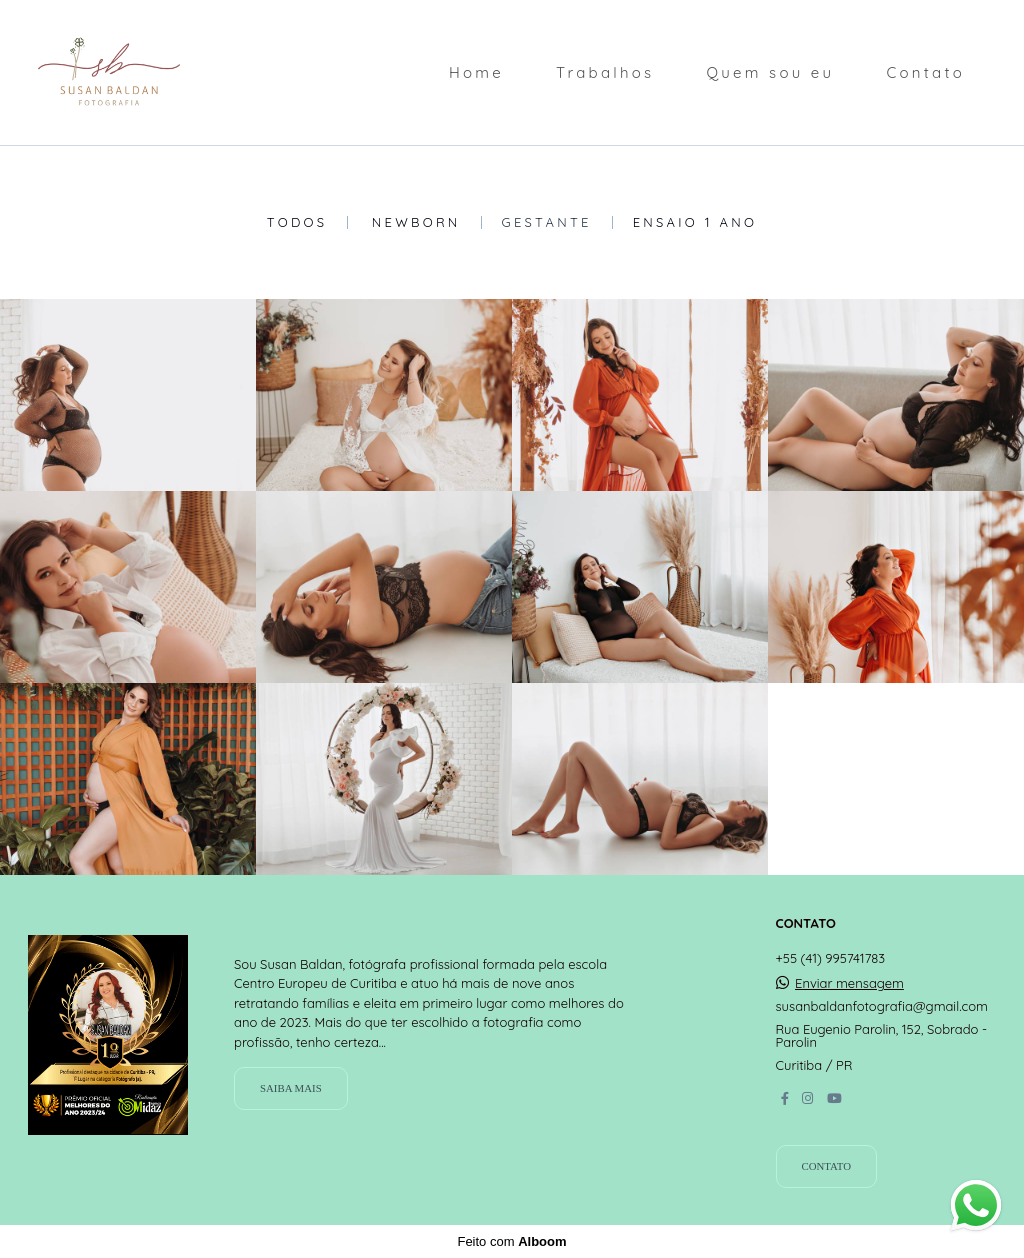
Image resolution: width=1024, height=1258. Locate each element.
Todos (297, 222)
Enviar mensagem (849, 983)
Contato (925, 72)
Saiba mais (291, 1088)
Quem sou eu (770, 72)
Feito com (511, 1241)
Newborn (416, 222)
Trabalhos (605, 72)
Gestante (547, 222)
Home (476, 72)
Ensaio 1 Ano (695, 222)
